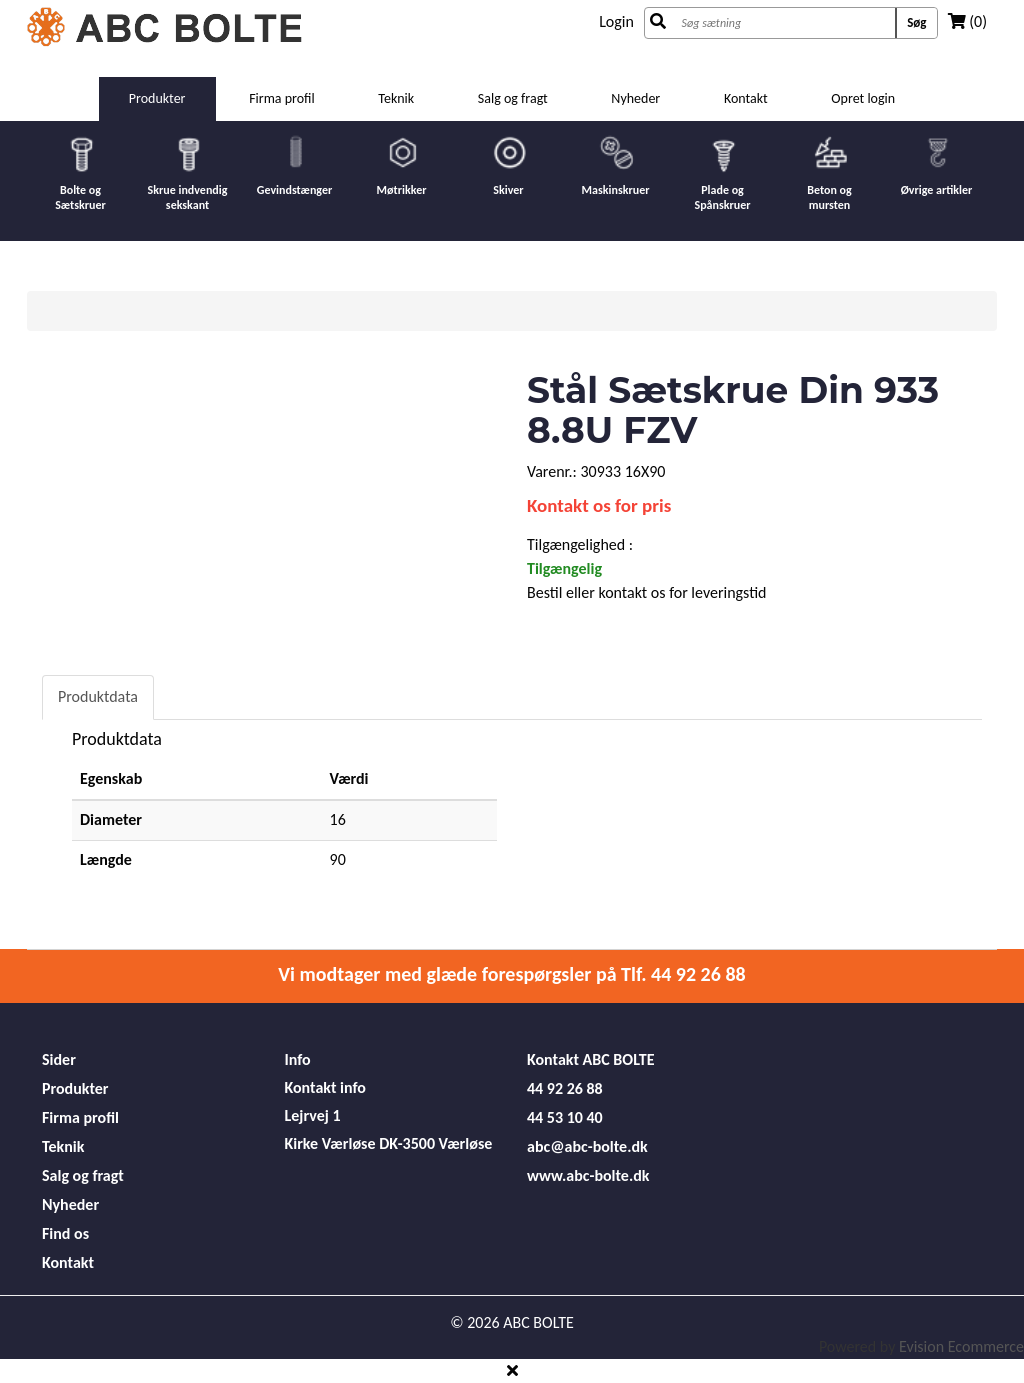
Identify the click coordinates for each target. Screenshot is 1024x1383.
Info (298, 1059)
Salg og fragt (513, 98)
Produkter (157, 98)
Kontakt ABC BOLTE (590, 1059)
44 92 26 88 (565, 1088)
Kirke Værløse (330, 1143)
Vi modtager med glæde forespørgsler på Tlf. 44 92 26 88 (511, 974)
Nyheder (635, 98)
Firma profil (282, 98)
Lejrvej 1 (313, 1115)
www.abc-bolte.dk (588, 1175)
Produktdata (98, 696)
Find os (65, 1233)
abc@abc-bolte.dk (587, 1146)
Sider (59, 1059)
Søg (916, 22)
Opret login (863, 98)
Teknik (396, 98)
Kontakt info (325, 1087)
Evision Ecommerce (961, 1346)
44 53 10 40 (565, 1117)
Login (616, 21)
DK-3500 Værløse (435, 1143)
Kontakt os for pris (599, 505)
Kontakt (746, 98)
